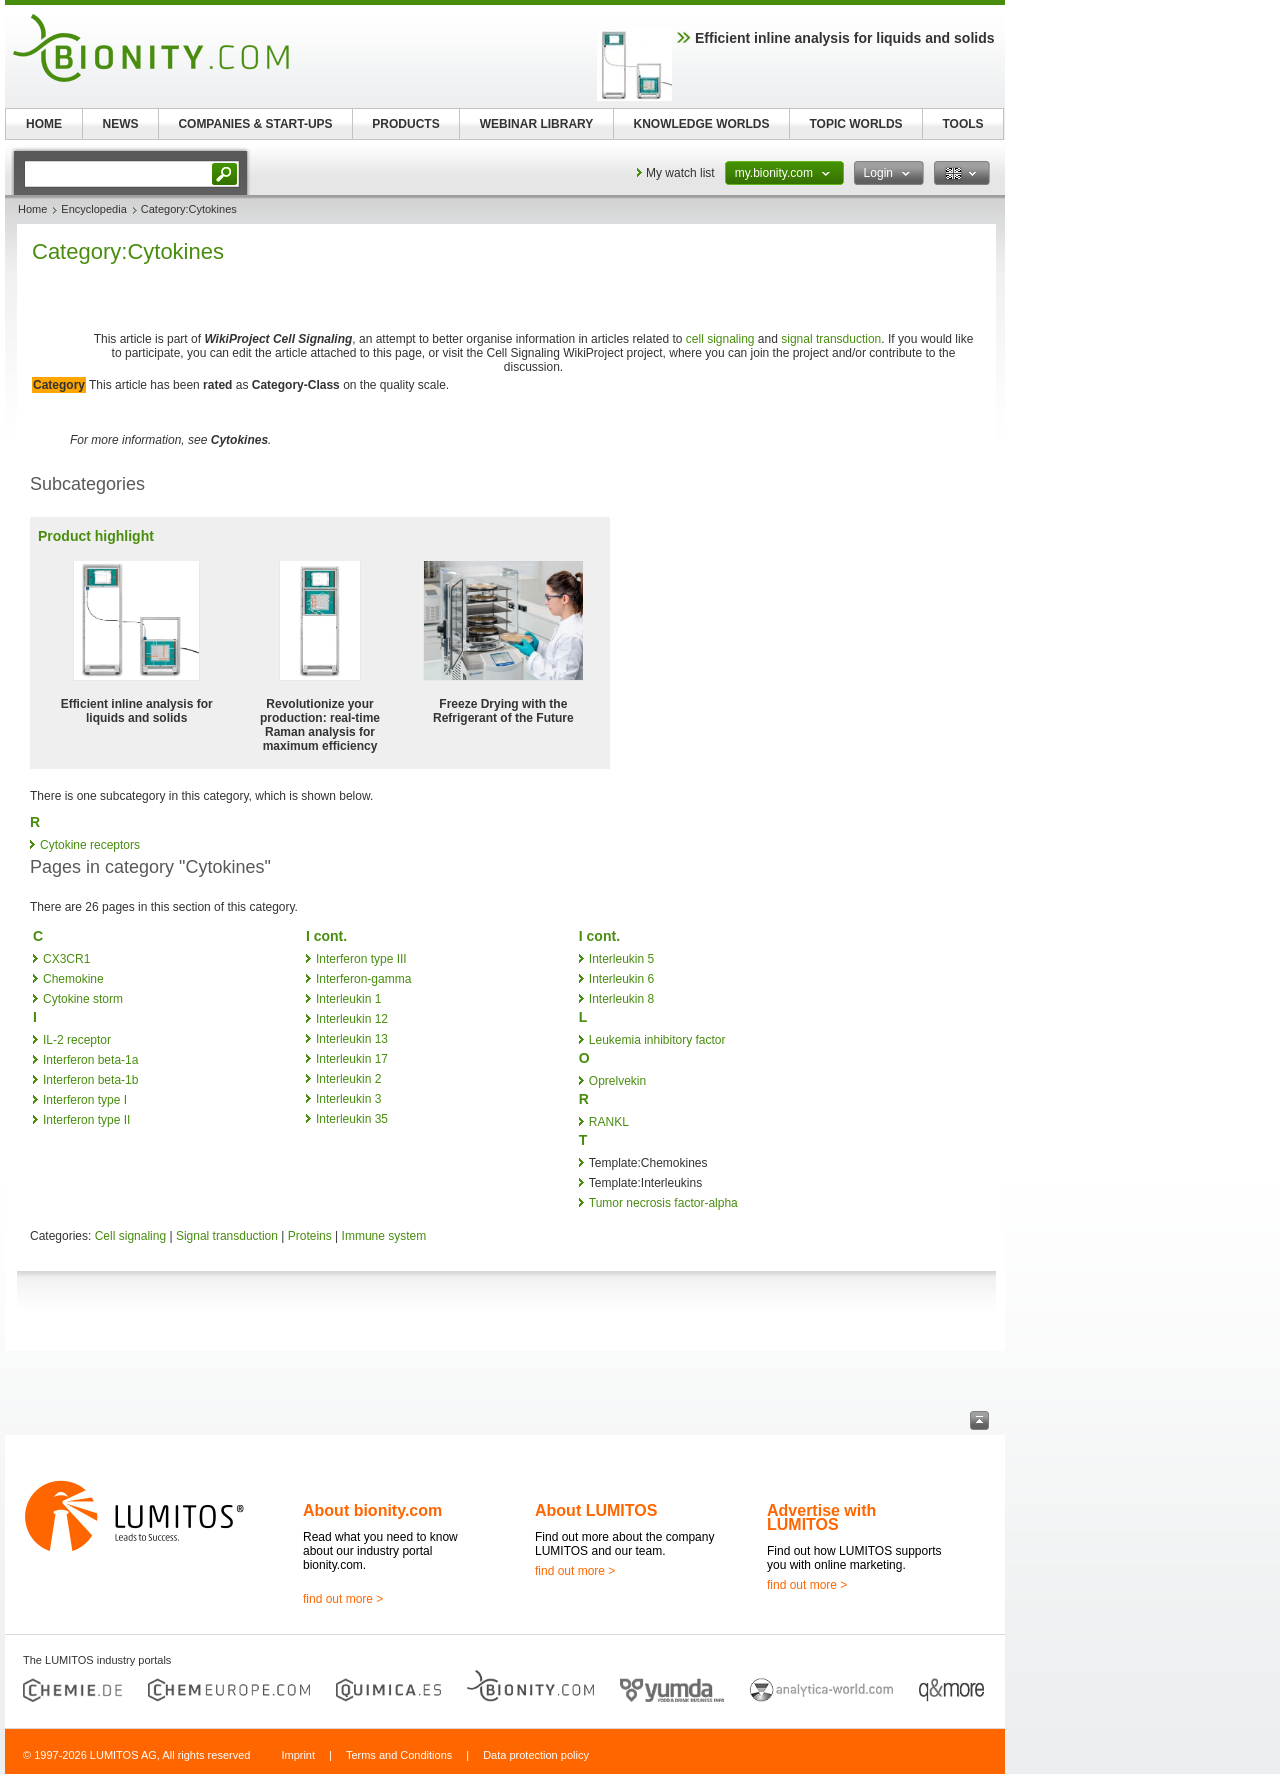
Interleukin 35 (352, 1119)
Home (32, 209)
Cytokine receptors (90, 845)
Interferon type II (86, 1120)
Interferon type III (361, 959)
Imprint (298, 1755)
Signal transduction (227, 1236)
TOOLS (962, 124)
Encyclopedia (93, 209)
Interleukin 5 (621, 959)
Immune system (384, 1236)
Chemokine (73, 979)
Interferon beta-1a (90, 1060)
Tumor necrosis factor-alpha (663, 1203)
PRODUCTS (405, 124)
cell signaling (720, 339)
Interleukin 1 (348, 999)
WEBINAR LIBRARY (537, 124)
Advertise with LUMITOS (821, 1517)
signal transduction (831, 339)
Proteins (310, 1236)
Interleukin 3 (348, 1099)
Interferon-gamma (363, 979)
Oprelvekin (617, 1081)
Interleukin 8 (621, 999)
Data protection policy (536, 1755)
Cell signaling (130, 1236)
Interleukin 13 (352, 1039)
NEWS (121, 124)
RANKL (609, 1122)
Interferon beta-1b (90, 1080)
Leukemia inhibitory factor (657, 1040)
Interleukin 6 (621, 979)
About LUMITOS (596, 1510)
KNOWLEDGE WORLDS (702, 124)
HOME (44, 124)
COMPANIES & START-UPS (255, 124)
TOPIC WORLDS (855, 124)
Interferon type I (85, 1100)
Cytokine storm (83, 999)
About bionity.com (372, 1510)
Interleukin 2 (348, 1079)
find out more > (343, 1599)
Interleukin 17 (352, 1059)
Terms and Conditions (399, 1755)
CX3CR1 (66, 959)
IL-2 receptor (77, 1040)
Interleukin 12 (352, 1019)
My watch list (680, 173)
